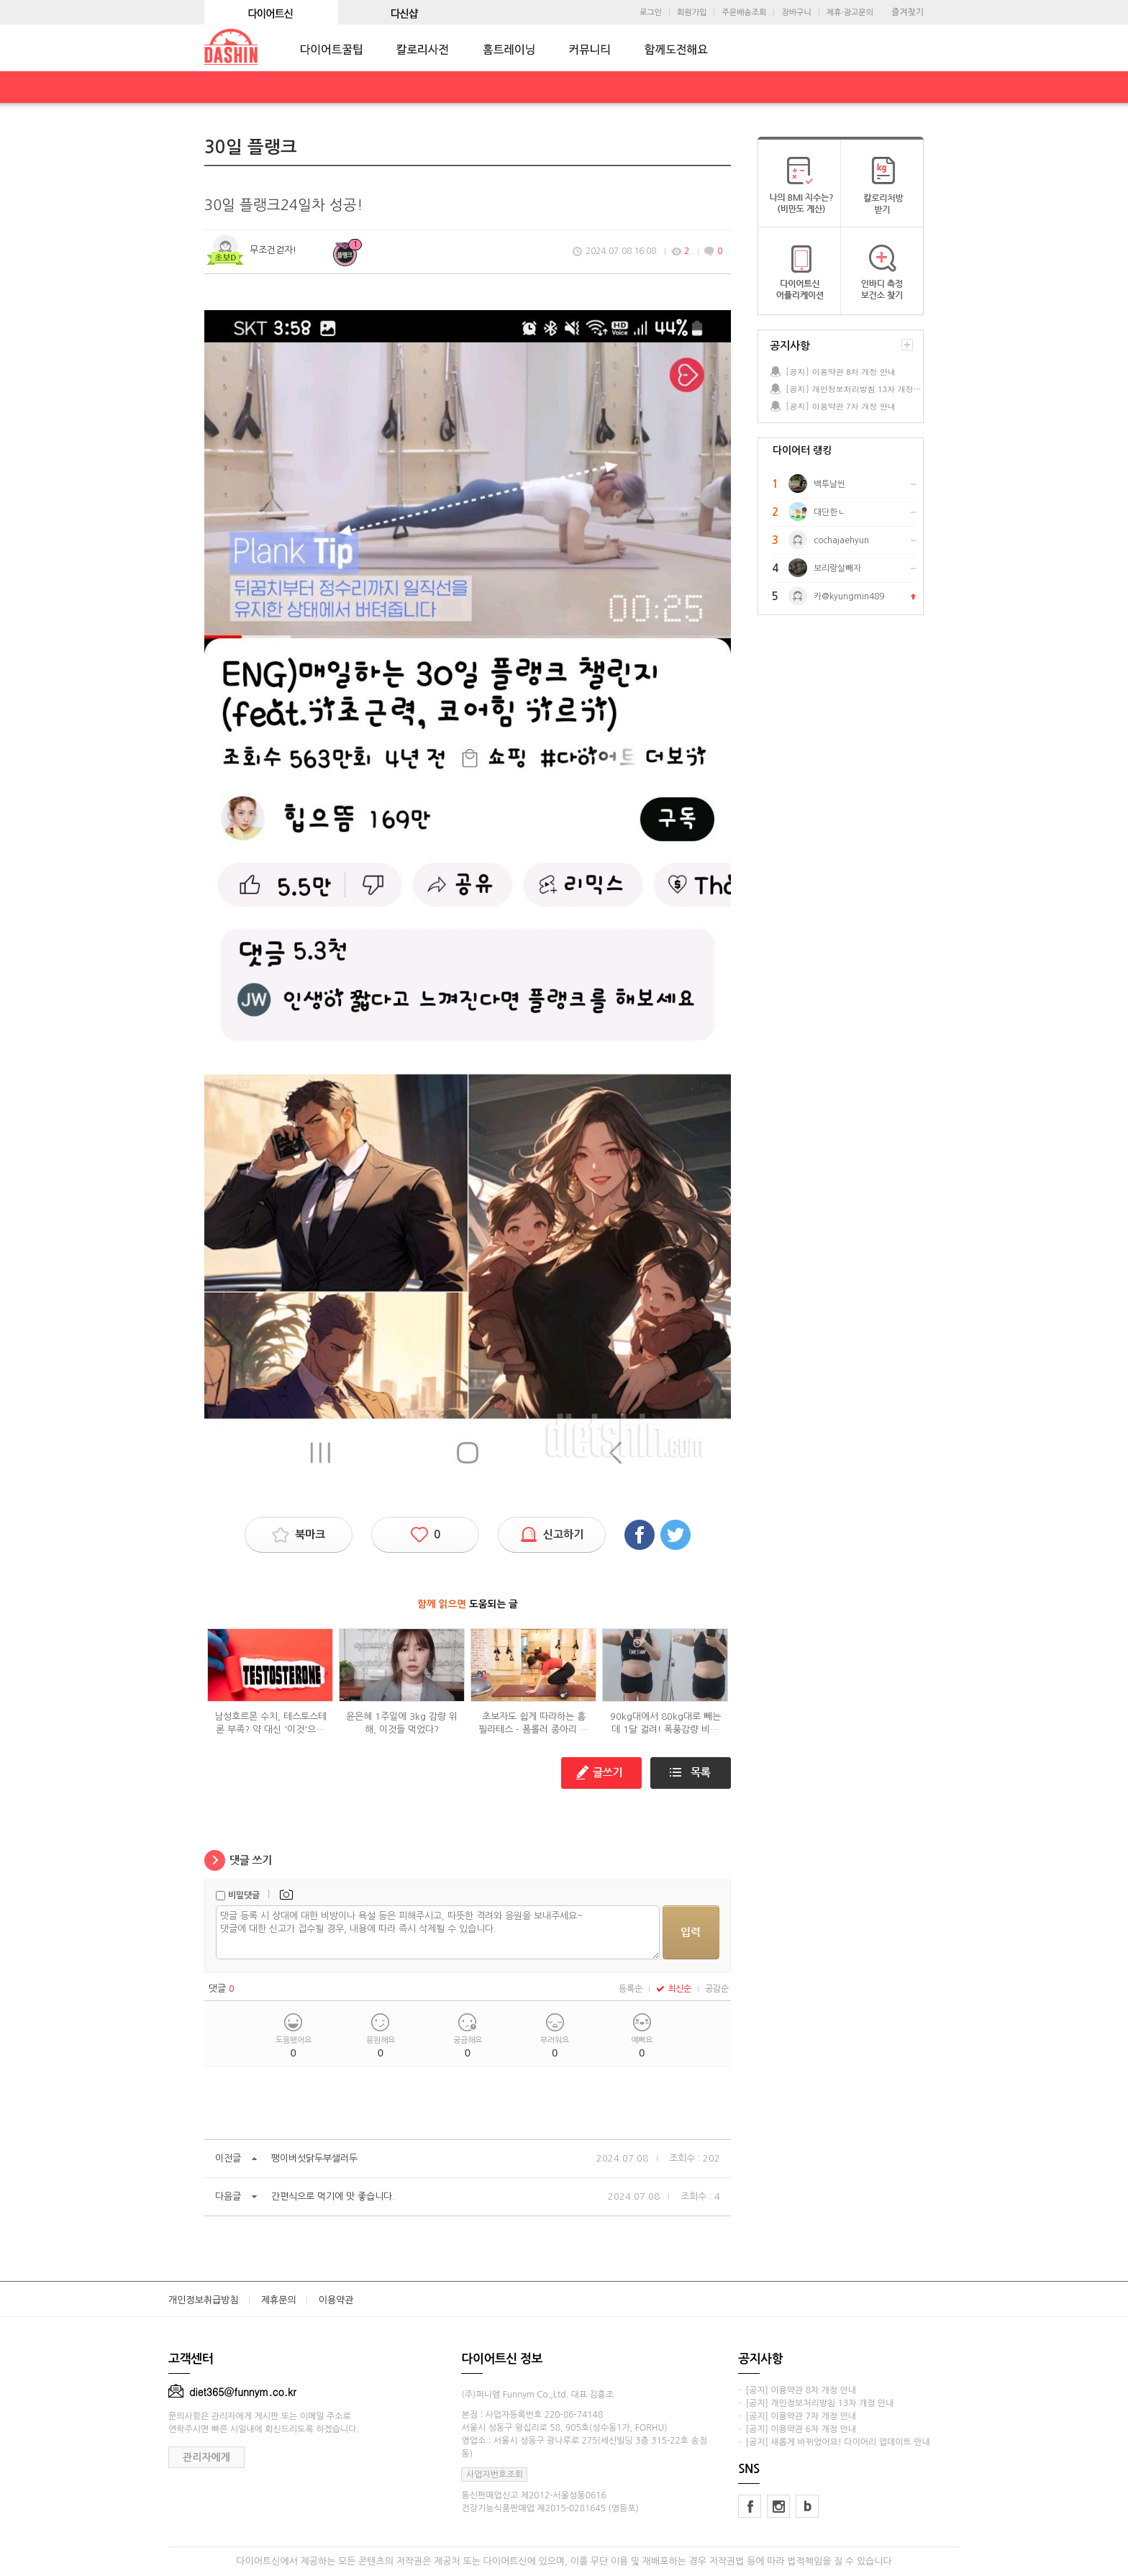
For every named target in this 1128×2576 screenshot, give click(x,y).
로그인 (651, 13)
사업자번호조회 (494, 2474)
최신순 (673, 1989)
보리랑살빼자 (837, 568)
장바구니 (796, 13)
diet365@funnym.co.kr (232, 2392)
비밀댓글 (244, 1895)
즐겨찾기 (907, 12)
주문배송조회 (744, 13)
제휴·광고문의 (850, 13)
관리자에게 (206, 2457)
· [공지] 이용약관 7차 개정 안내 (797, 2416)
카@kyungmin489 (849, 596)
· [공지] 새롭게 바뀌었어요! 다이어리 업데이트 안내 (833, 2442)
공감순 (717, 1989)
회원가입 (691, 13)
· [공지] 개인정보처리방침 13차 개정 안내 (815, 2403)
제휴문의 (278, 2300)
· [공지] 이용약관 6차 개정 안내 (797, 2429)
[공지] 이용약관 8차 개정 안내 (841, 371)
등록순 (630, 1989)
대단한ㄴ (829, 512)
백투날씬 (829, 484)
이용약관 (336, 2300)
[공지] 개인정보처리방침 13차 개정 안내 (854, 389)
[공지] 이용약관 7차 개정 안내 (841, 406)
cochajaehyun (841, 540)
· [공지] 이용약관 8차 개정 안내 (797, 2390)
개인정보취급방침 (203, 2300)
